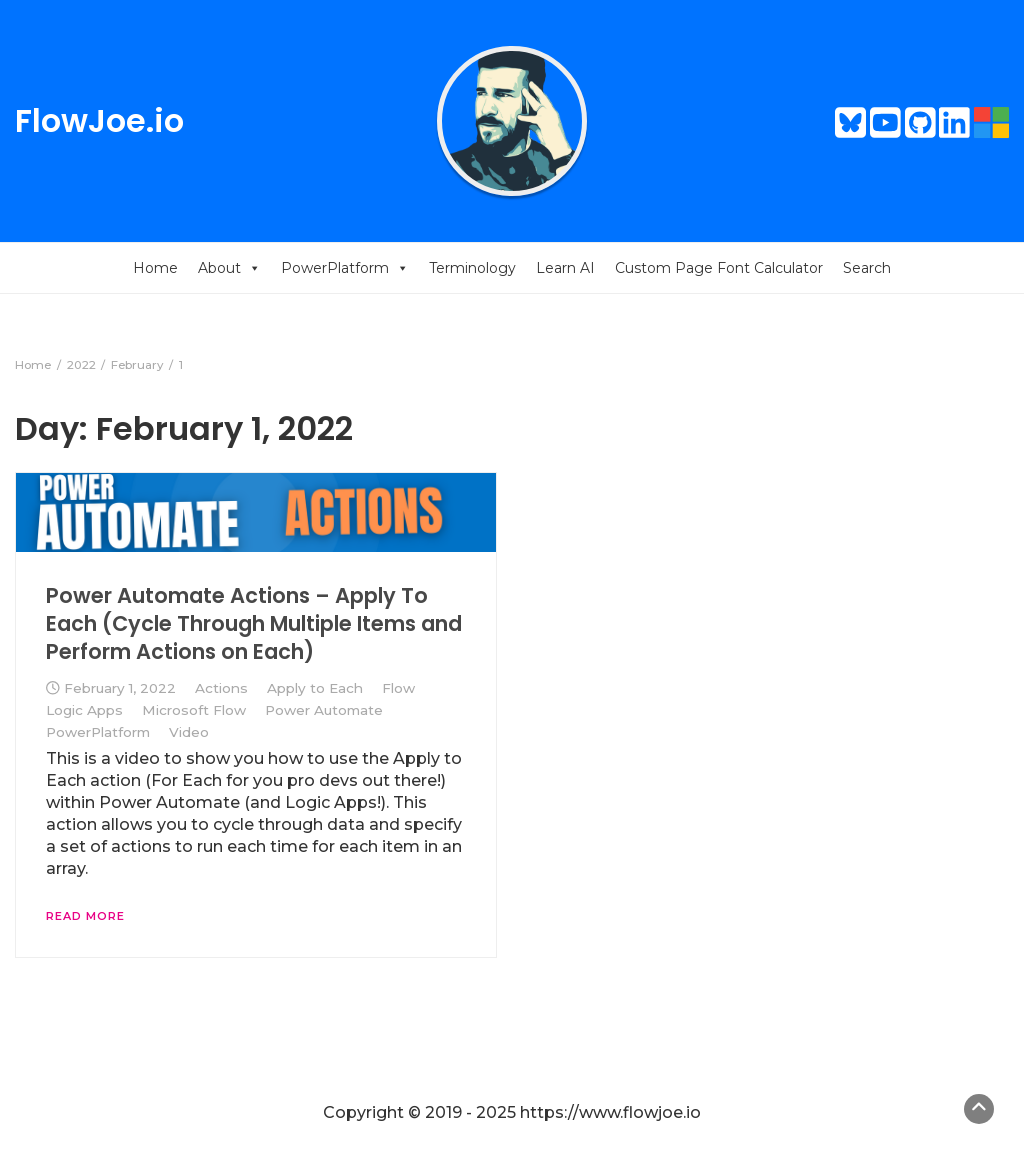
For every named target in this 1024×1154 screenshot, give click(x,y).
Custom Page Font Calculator (719, 268)
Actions (221, 688)
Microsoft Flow (194, 710)
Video (189, 732)
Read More (85, 916)
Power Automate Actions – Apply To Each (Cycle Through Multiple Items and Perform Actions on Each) (254, 624)
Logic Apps (84, 710)
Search (867, 268)
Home (155, 268)
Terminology (472, 268)
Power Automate (324, 710)
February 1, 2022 (120, 688)
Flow (398, 688)
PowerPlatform (345, 268)
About (229, 268)
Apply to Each (315, 688)
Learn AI (565, 268)
